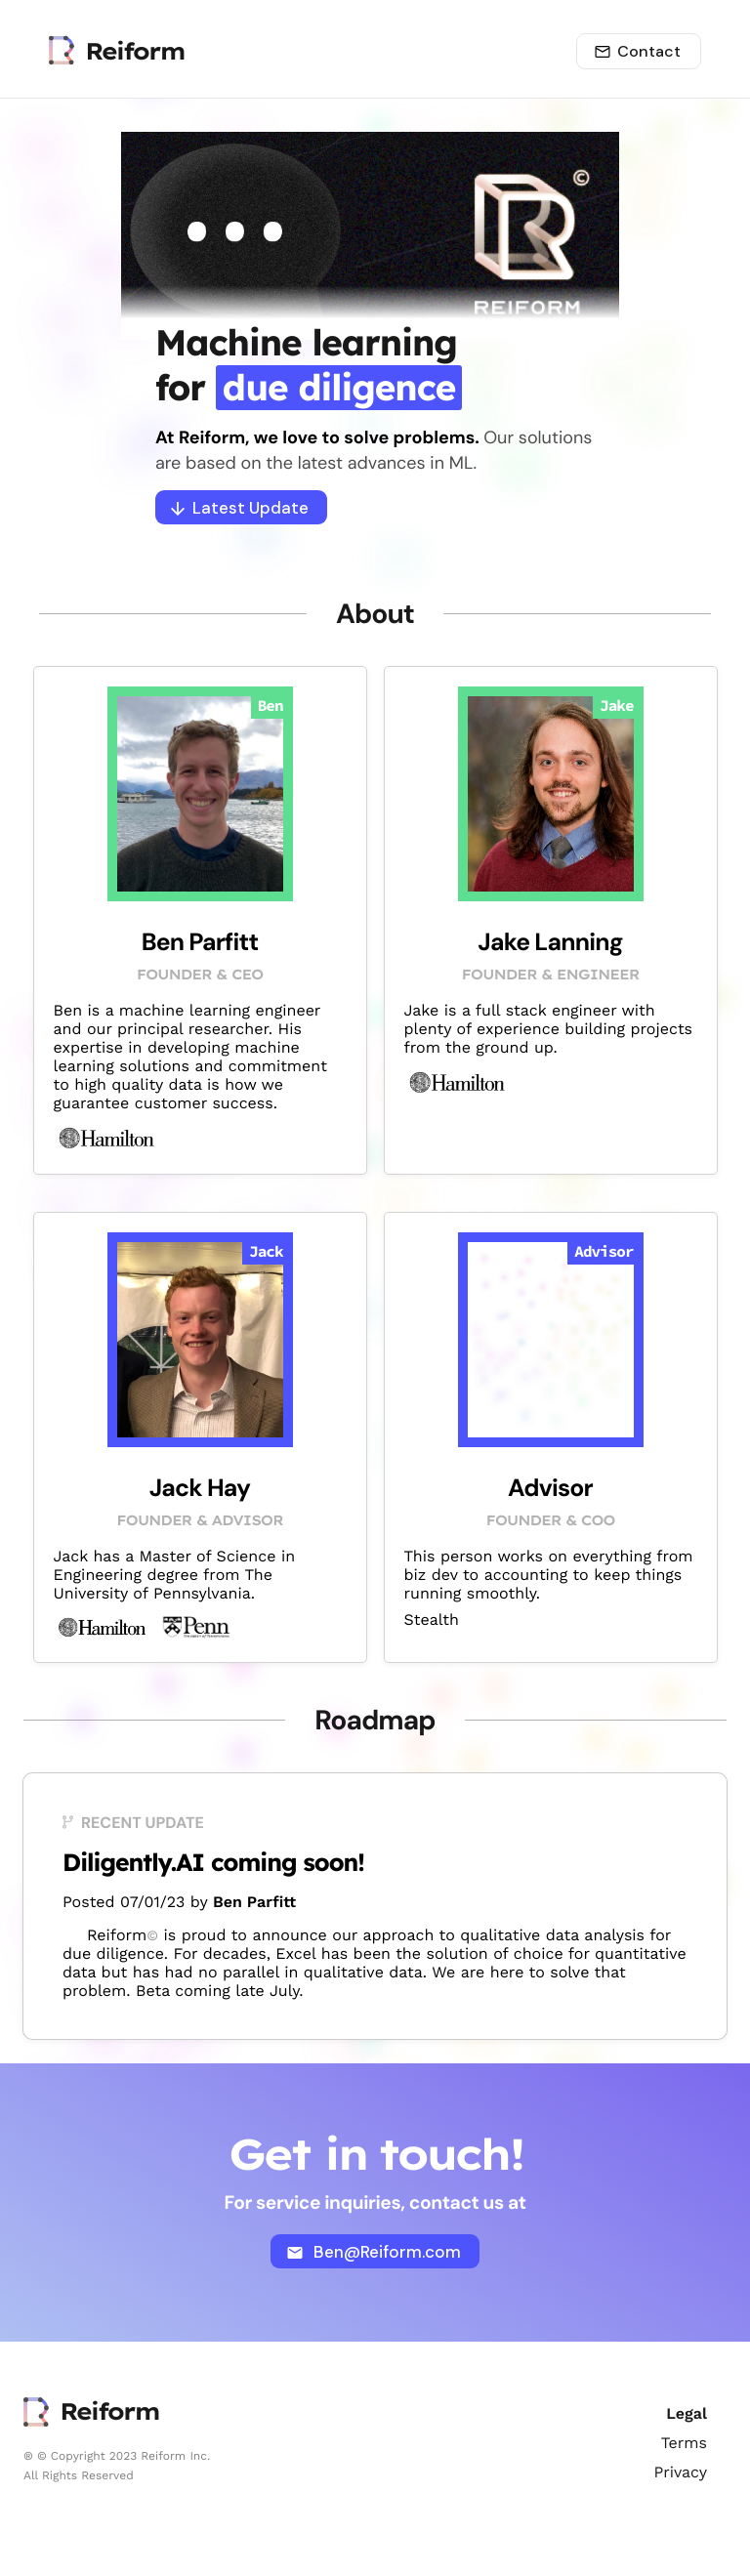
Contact (637, 51)
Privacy (680, 2472)
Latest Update (240, 508)
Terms (684, 2442)
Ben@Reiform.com (373, 2252)
